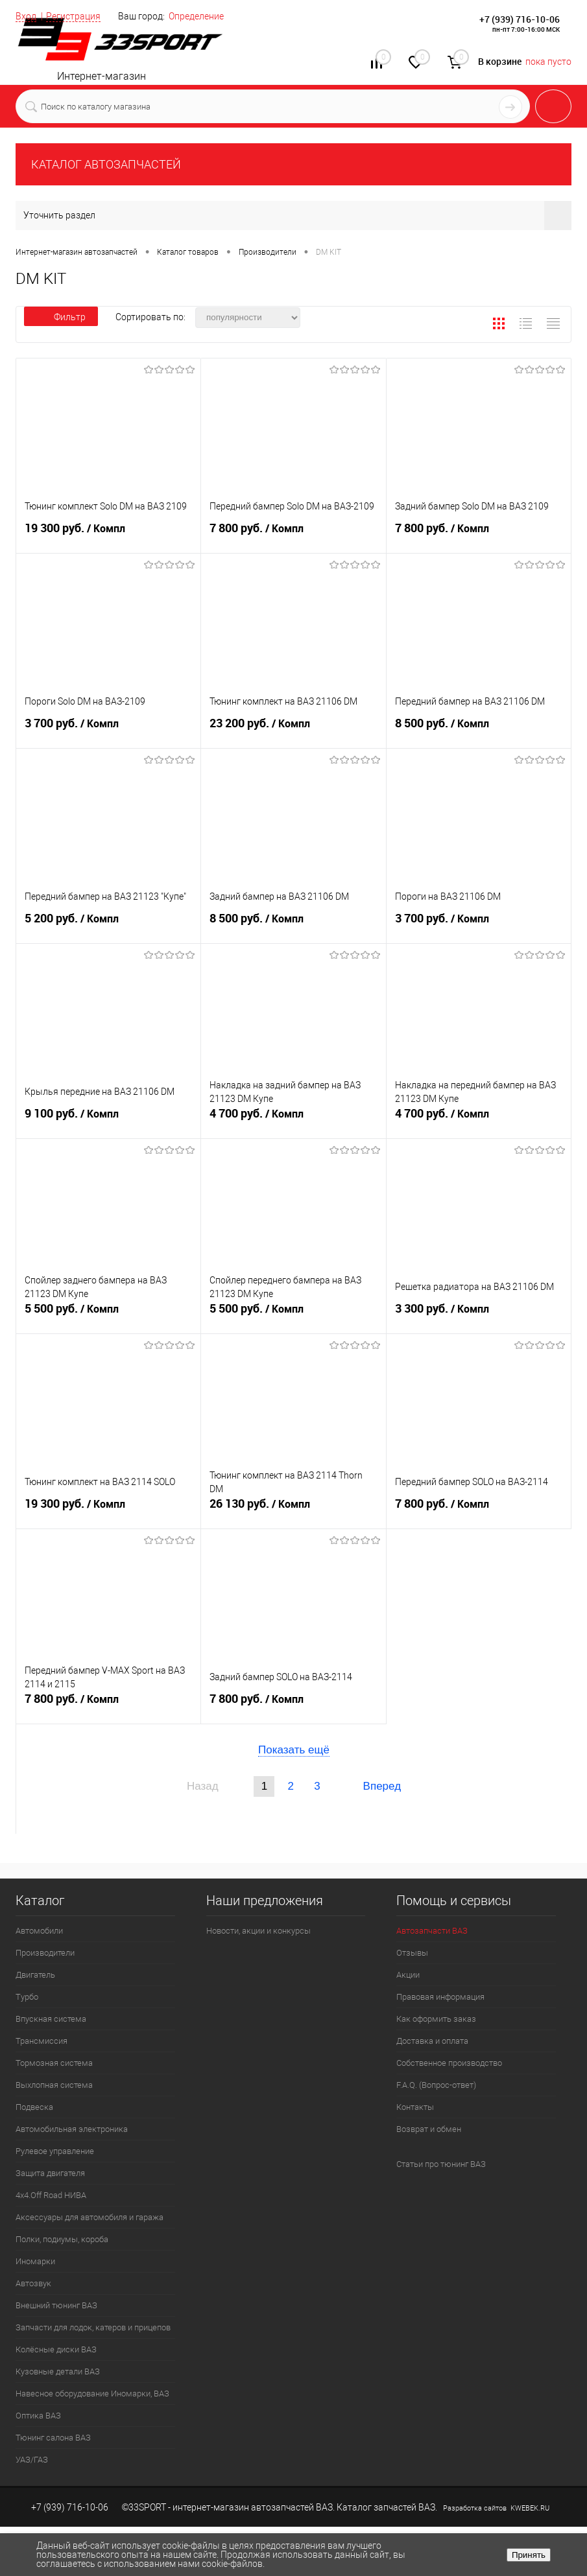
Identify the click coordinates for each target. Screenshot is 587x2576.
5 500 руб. (108, 1316)
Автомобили (39, 1931)
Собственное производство (449, 2063)
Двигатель (35, 1975)
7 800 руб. (293, 535)
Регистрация (73, 16)
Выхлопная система (54, 2085)
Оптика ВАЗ (38, 2415)
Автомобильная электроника (72, 2129)
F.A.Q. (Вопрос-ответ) (436, 2085)
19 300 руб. (108, 535)
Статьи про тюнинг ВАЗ (441, 2164)
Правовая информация (440, 1997)
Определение (196, 16)
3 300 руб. (478, 1316)
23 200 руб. (293, 730)
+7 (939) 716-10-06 (519, 19)
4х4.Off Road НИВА (51, 2195)
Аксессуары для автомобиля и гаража (89, 2217)
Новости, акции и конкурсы (258, 1931)
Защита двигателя (50, 2173)
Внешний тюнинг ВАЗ (56, 2305)
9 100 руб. (108, 1120)
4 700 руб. (293, 1120)
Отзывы (412, 1953)
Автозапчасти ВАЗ (432, 1931)
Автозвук (33, 2283)
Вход (26, 16)
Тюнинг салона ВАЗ (53, 2437)
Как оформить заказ (436, 2019)
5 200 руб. (108, 925)
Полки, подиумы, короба (62, 2239)
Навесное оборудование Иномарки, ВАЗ (92, 2393)
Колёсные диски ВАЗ (56, 2349)
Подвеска (34, 2107)
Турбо (27, 1997)
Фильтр (61, 317)
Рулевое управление (55, 2151)
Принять (528, 2555)
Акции (408, 1975)
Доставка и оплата (432, 2041)
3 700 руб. (108, 730)
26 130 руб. (293, 1511)
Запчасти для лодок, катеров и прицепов (93, 2327)
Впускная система (51, 2019)
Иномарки (35, 2261)
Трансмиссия (41, 2041)
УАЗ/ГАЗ (32, 2460)
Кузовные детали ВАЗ (58, 2371)
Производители (45, 1953)
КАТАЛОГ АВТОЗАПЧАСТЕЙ (106, 164)
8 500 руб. (478, 730)
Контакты (415, 2107)
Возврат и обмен (428, 2129)
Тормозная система (54, 2063)
